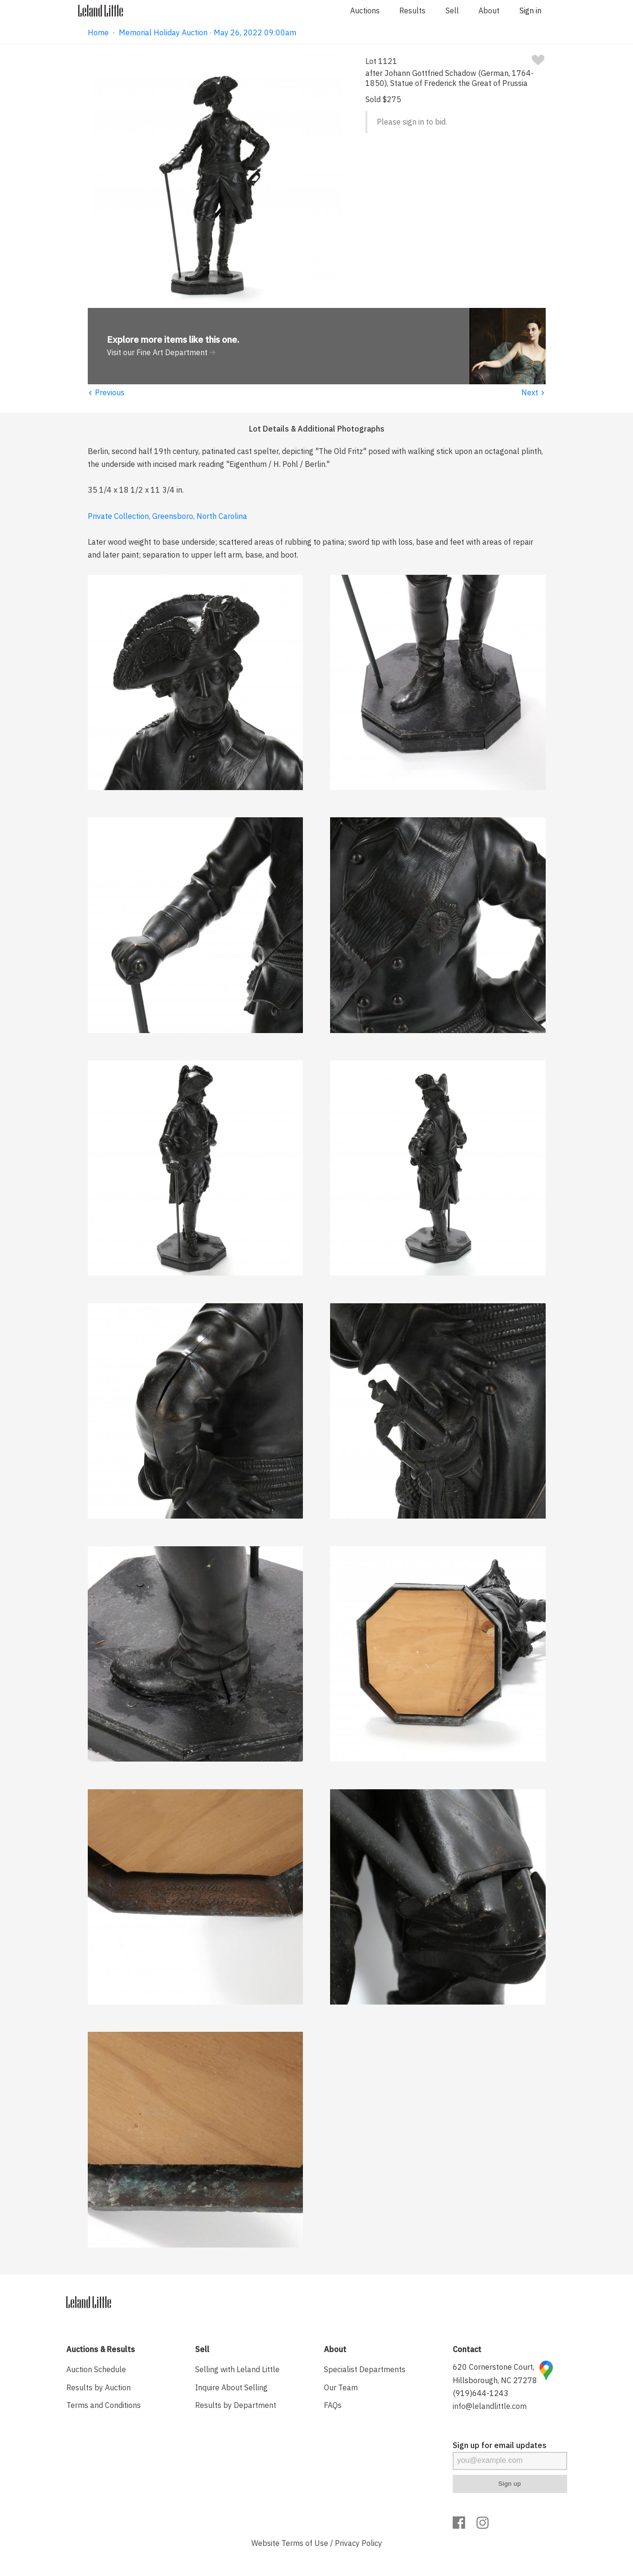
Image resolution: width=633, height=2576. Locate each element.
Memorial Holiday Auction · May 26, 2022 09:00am (207, 32)
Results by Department (235, 2405)
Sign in (530, 10)
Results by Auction (98, 2387)
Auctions (365, 10)
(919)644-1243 (480, 2393)
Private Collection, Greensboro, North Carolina (167, 516)
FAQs (333, 2405)
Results (412, 10)
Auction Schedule (96, 2369)
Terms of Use (304, 2543)
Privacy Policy (358, 2543)
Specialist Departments (364, 2369)
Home (98, 32)
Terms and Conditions (103, 2405)
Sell (452, 10)
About (488, 10)
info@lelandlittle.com (490, 2406)
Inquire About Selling (231, 2387)
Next (533, 392)
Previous (106, 392)
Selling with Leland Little (237, 2369)
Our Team (341, 2387)
